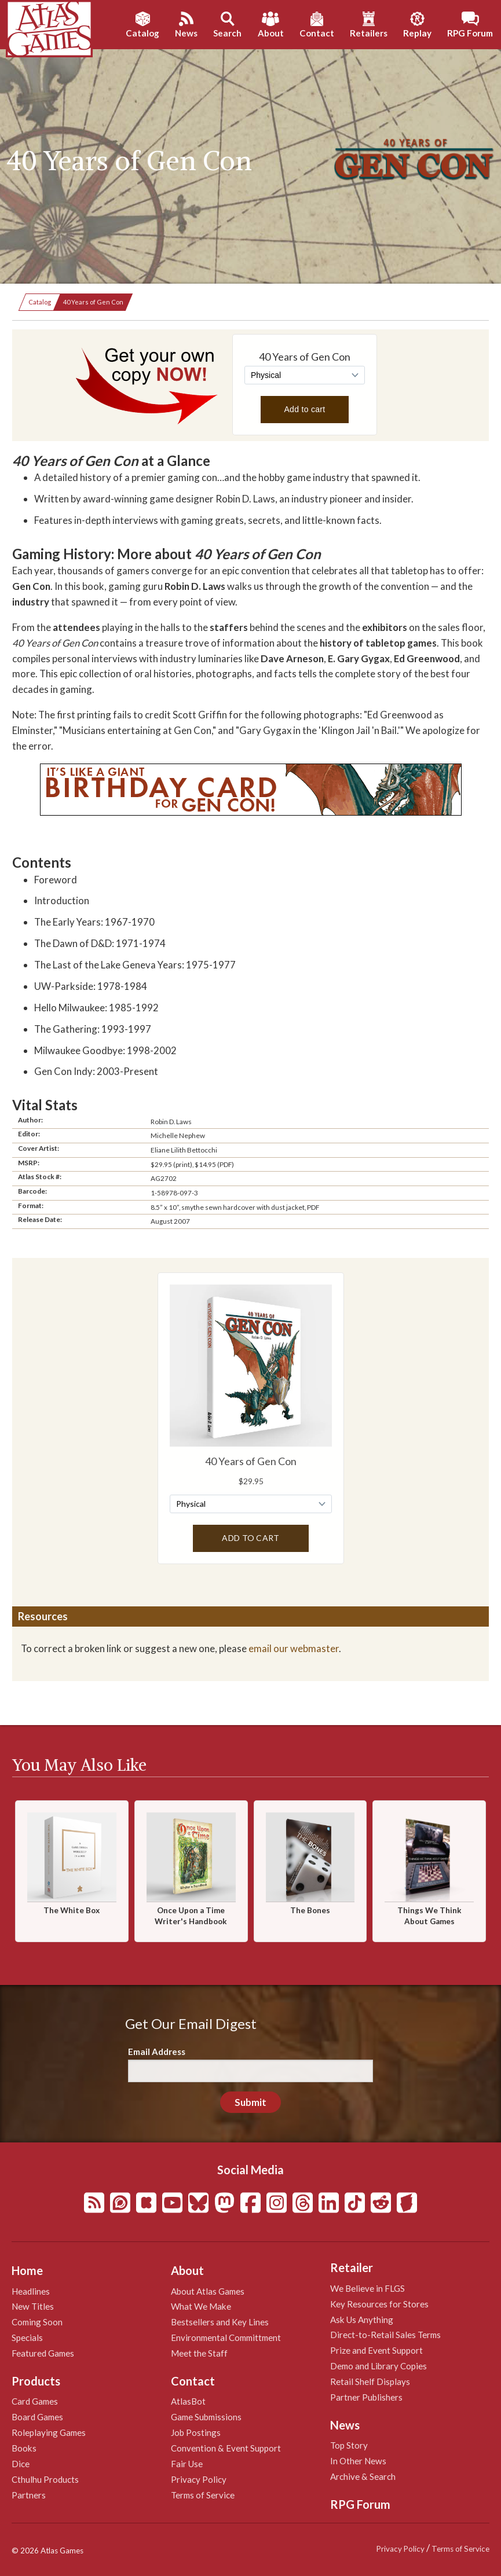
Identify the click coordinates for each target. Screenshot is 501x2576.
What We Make (201, 2306)
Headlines (31, 2291)
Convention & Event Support (226, 2448)
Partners (29, 2495)
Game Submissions (206, 2417)
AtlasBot (188, 2401)
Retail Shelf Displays (370, 2381)
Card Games (35, 2401)
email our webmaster (293, 1648)
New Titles (33, 2306)
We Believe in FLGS (367, 2288)
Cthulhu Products (45, 2479)
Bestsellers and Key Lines (220, 2322)
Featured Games (43, 2353)
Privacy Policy (198, 2479)
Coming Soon (37, 2322)
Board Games (37, 2417)
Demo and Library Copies (378, 2366)
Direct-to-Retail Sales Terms (385, 2334)
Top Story (349, 2445)
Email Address (156, 2051)
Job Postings (196, 2432)
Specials (27, 2337)
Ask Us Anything (361, 2319)
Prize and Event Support (376, 2350)
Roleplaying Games (49, 2432)
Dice (21, 2463)
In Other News (358, 2461)
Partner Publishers (366, 2397)
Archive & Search (363, 2476)
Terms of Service (203, 2495)
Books (24, 2448)
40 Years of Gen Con (93, 302)
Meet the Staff (199, 2353)
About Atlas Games (207, 2291)
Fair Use (187, 2463)
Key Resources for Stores (379, 2304)
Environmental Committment (226, 2337)
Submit (250, 2102)
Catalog (39, 302)
